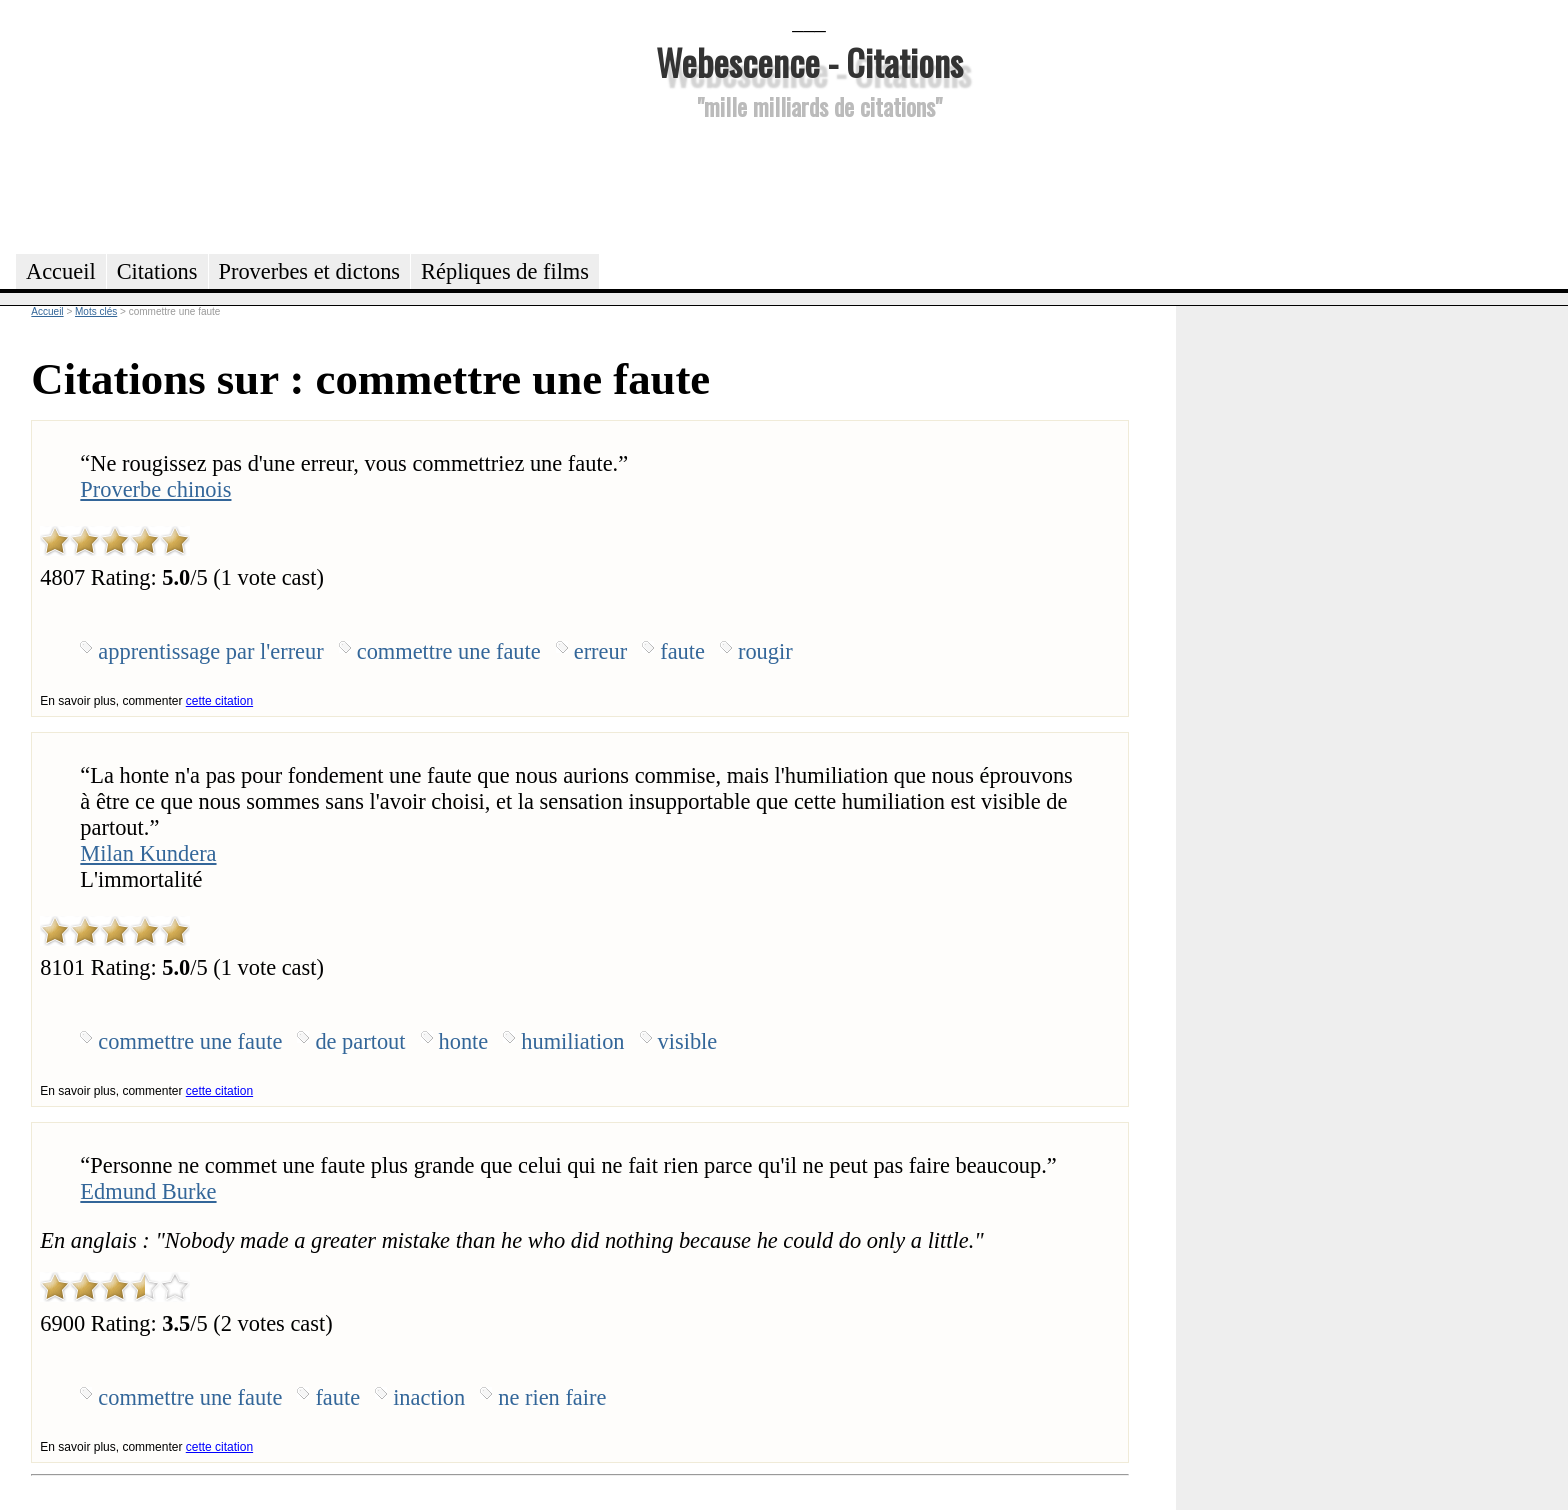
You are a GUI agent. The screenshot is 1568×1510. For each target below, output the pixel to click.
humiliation (572, 1041)
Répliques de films (505, 271)
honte (464, 1041)
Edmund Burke (148, 1191)
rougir (765, 651)
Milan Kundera (148, 853)
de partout (360, 1041)
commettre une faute (449, 651)
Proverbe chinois (155, 489)
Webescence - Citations (809, 61)
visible (688, 1041)
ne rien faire (552, 1397)
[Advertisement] (809, 184)
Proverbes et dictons (310, 271)
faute (682, 651)
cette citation (219, 701)
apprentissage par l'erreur (210, 651)
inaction (429, 1397)
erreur (600, 651)
